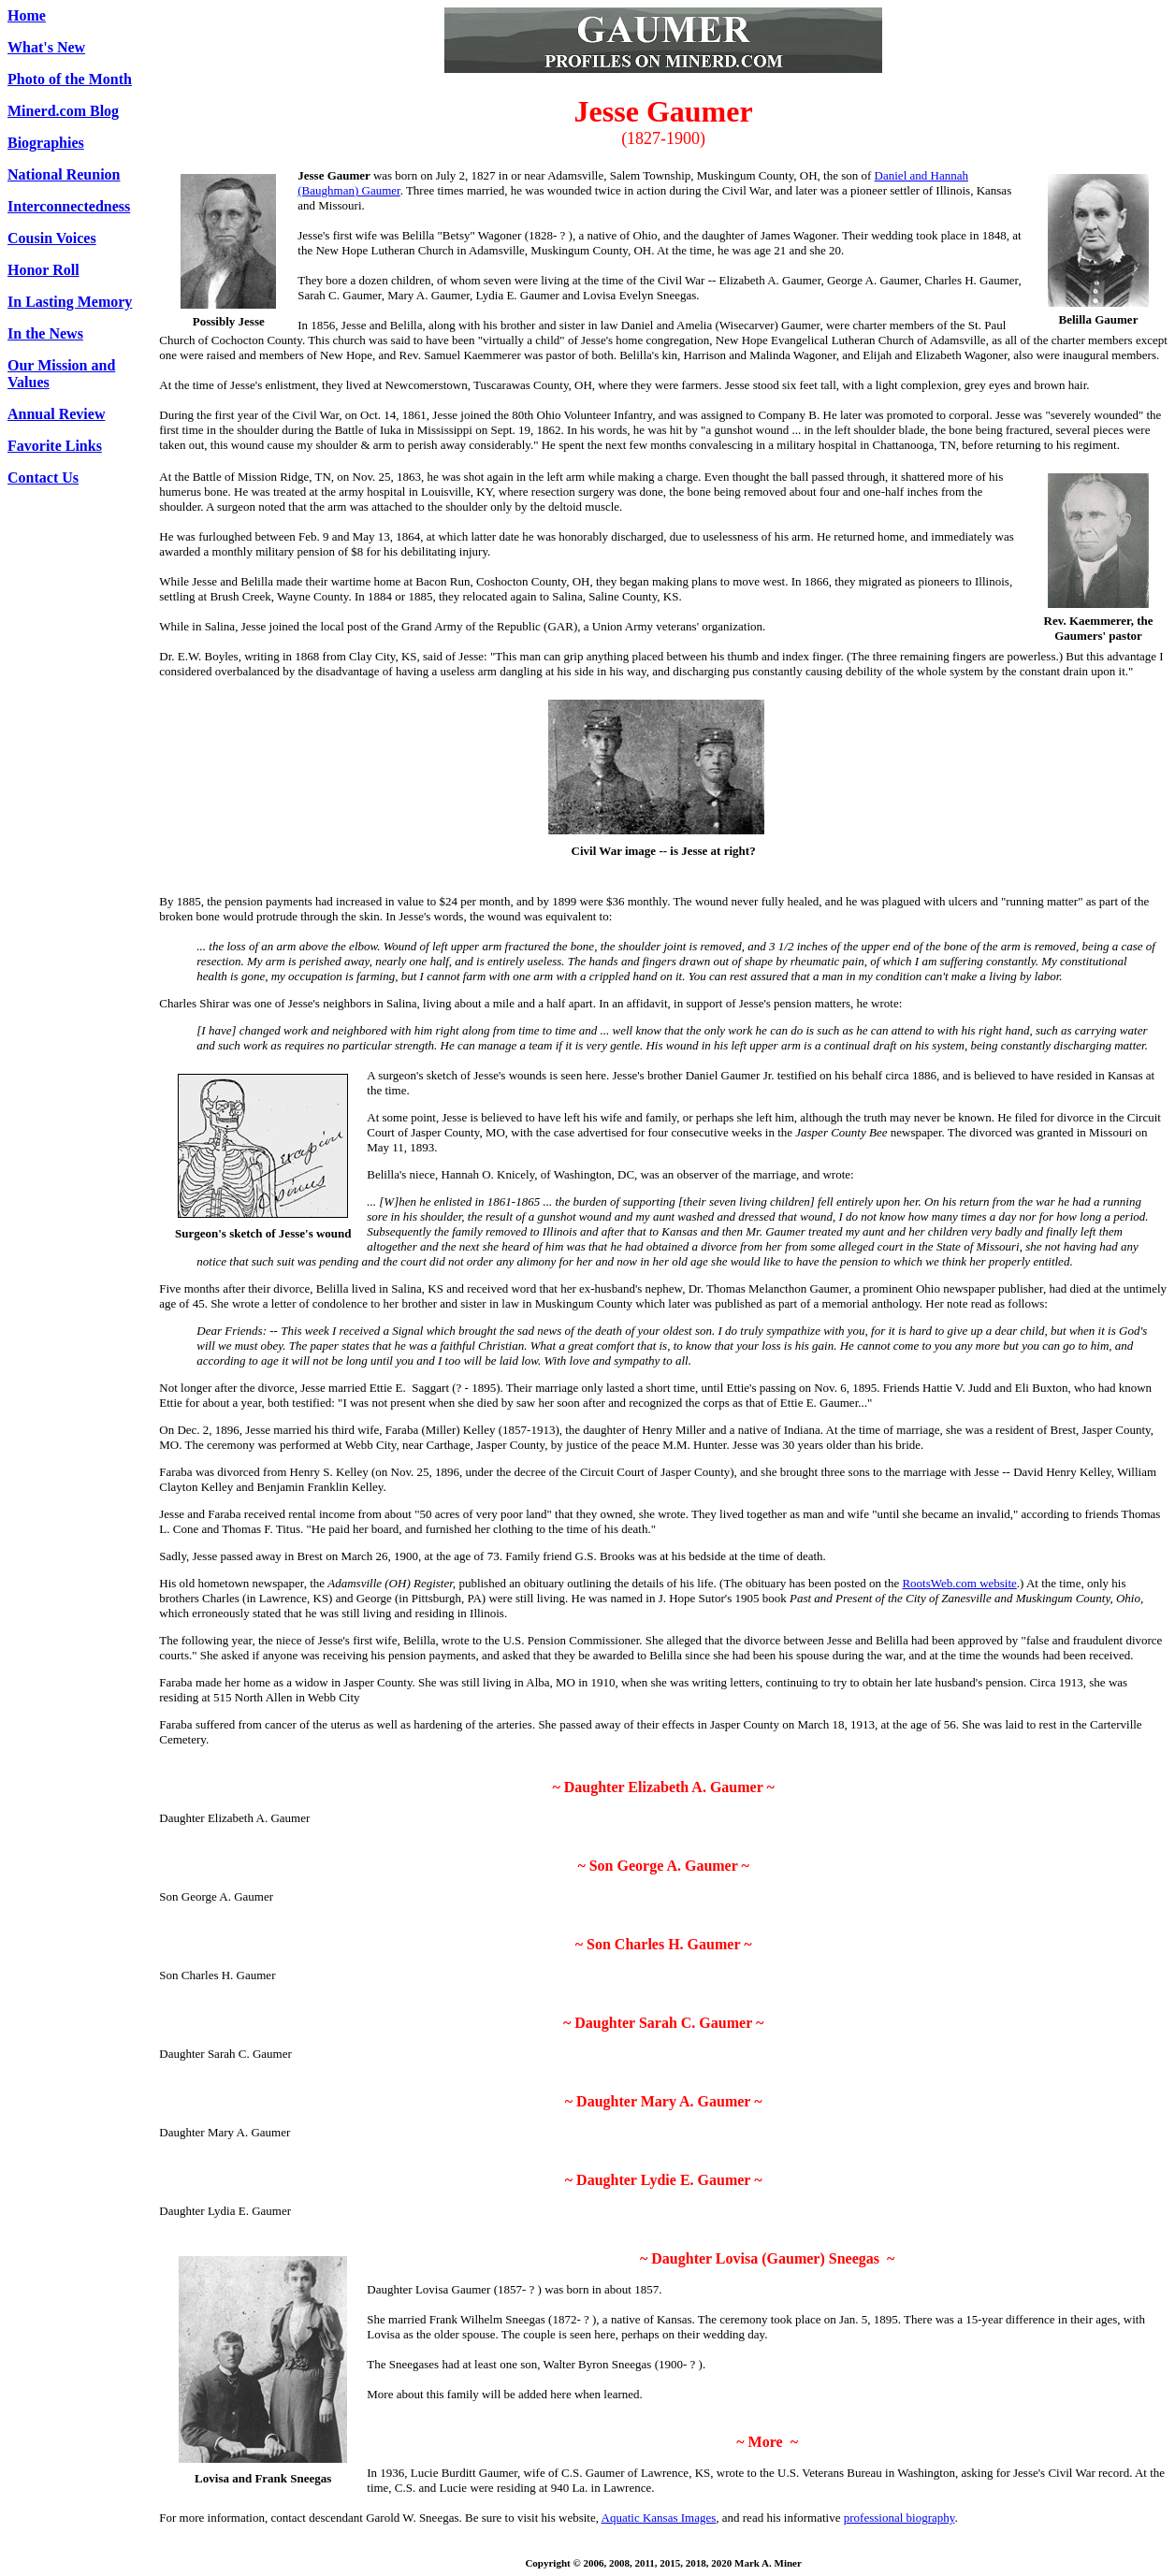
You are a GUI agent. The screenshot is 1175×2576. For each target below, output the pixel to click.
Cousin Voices (51, 238)
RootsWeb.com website (959, 1583)
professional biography (899, 2518)
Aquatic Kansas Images (659, 2518)
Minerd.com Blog (63, 111)
